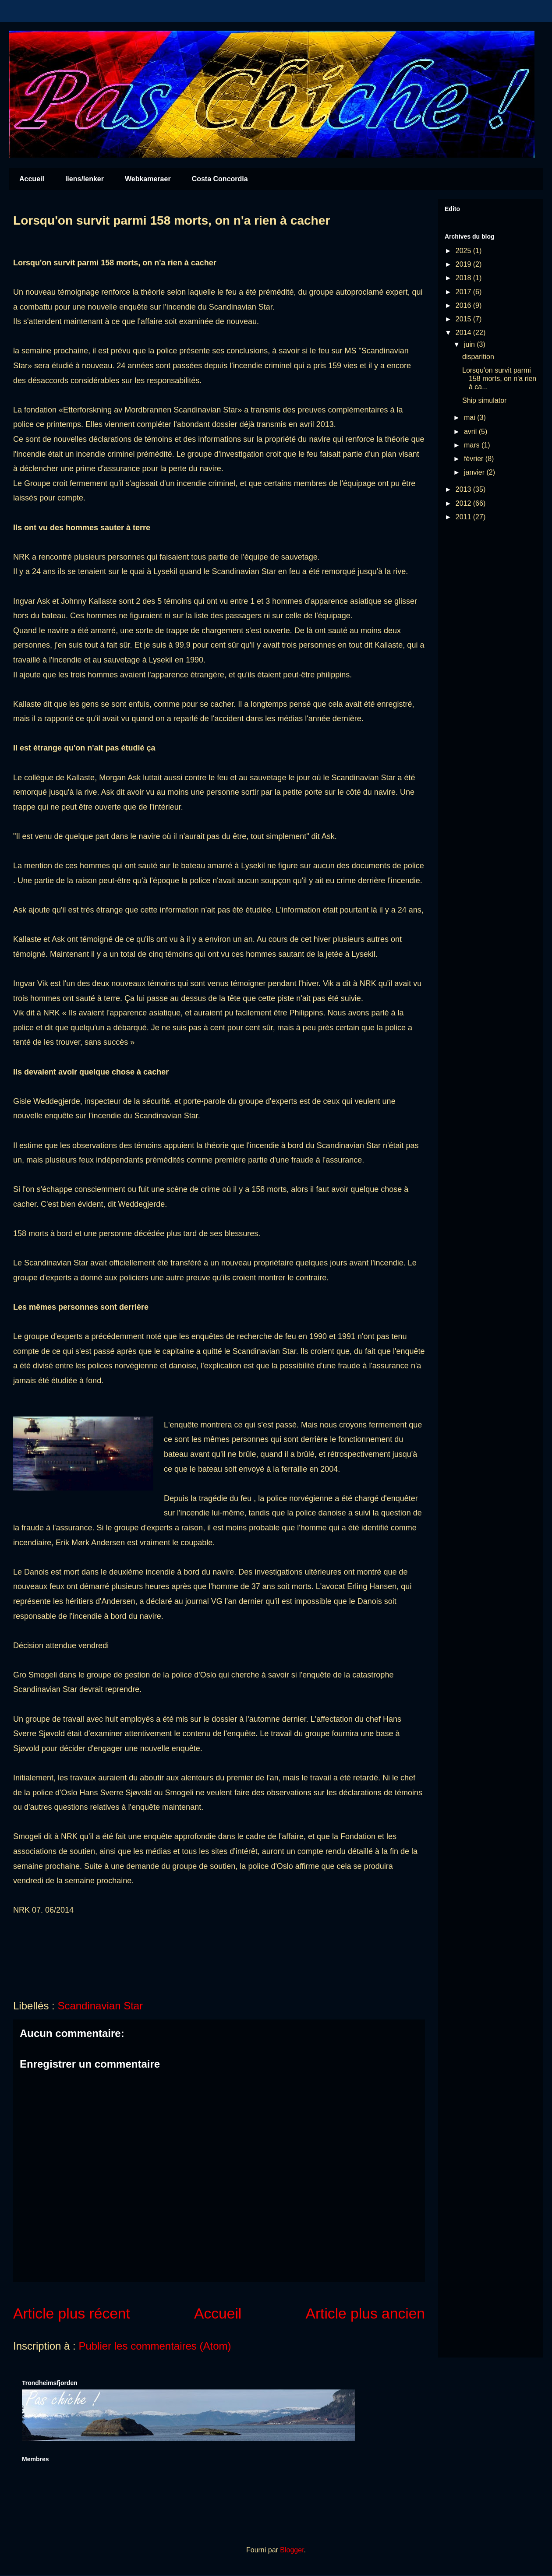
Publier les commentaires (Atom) (154, 2346)
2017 (464, 292)
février (474, 458)
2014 (464, 332)
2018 (464, 278)
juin (470, 344)
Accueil (31, 179)
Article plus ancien (365, 2313)
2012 (464, 503)
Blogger (292, 2550)
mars (472, 445)
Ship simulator (484, 400)
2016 (464, 305)
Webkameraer (148, 179)
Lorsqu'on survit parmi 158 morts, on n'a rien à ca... (499, 378)
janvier (475, 472)
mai (470, 417)
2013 (464, 489)
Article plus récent (71, 2313)
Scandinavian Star (100, 2006)
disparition (478, 356)
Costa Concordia (220, 179)
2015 (464, 319)
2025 (464, 250)
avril (471, 431)
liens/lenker (84, 179)
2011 (464, 517)
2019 (464, 264)
